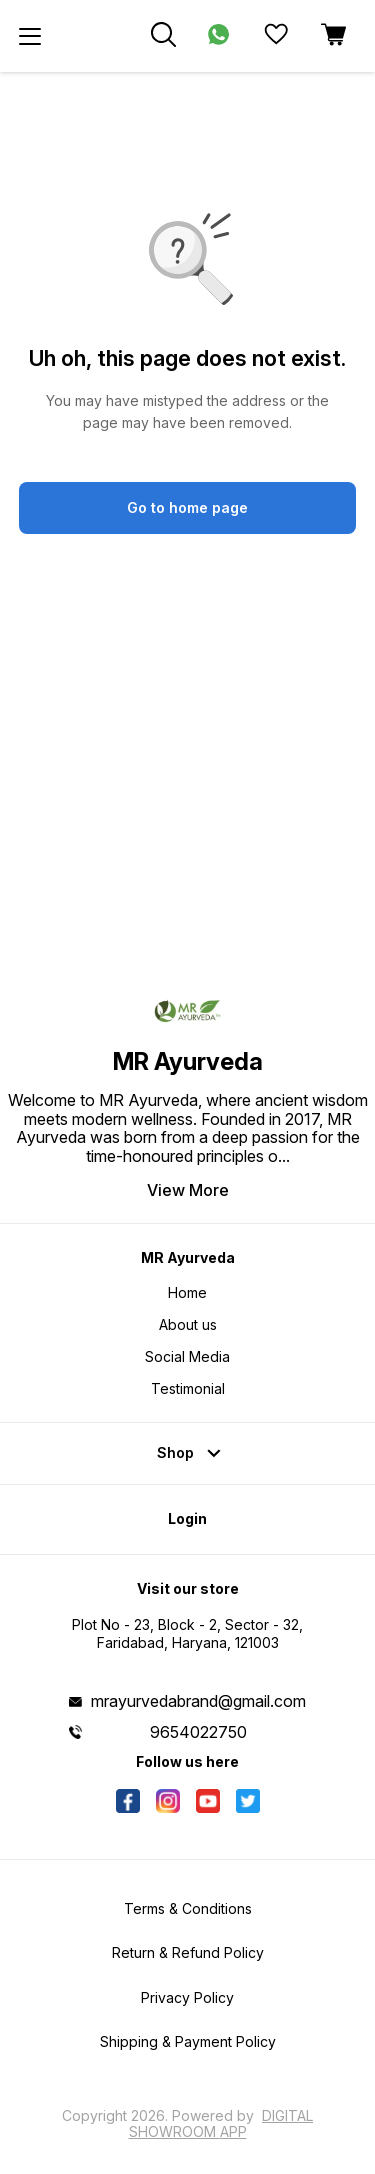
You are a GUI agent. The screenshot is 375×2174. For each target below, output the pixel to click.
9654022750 (198, 1732)
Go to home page (187, 507)
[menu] (30, 36)
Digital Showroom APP (221, 2123)
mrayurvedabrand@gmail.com (198, 1701)
